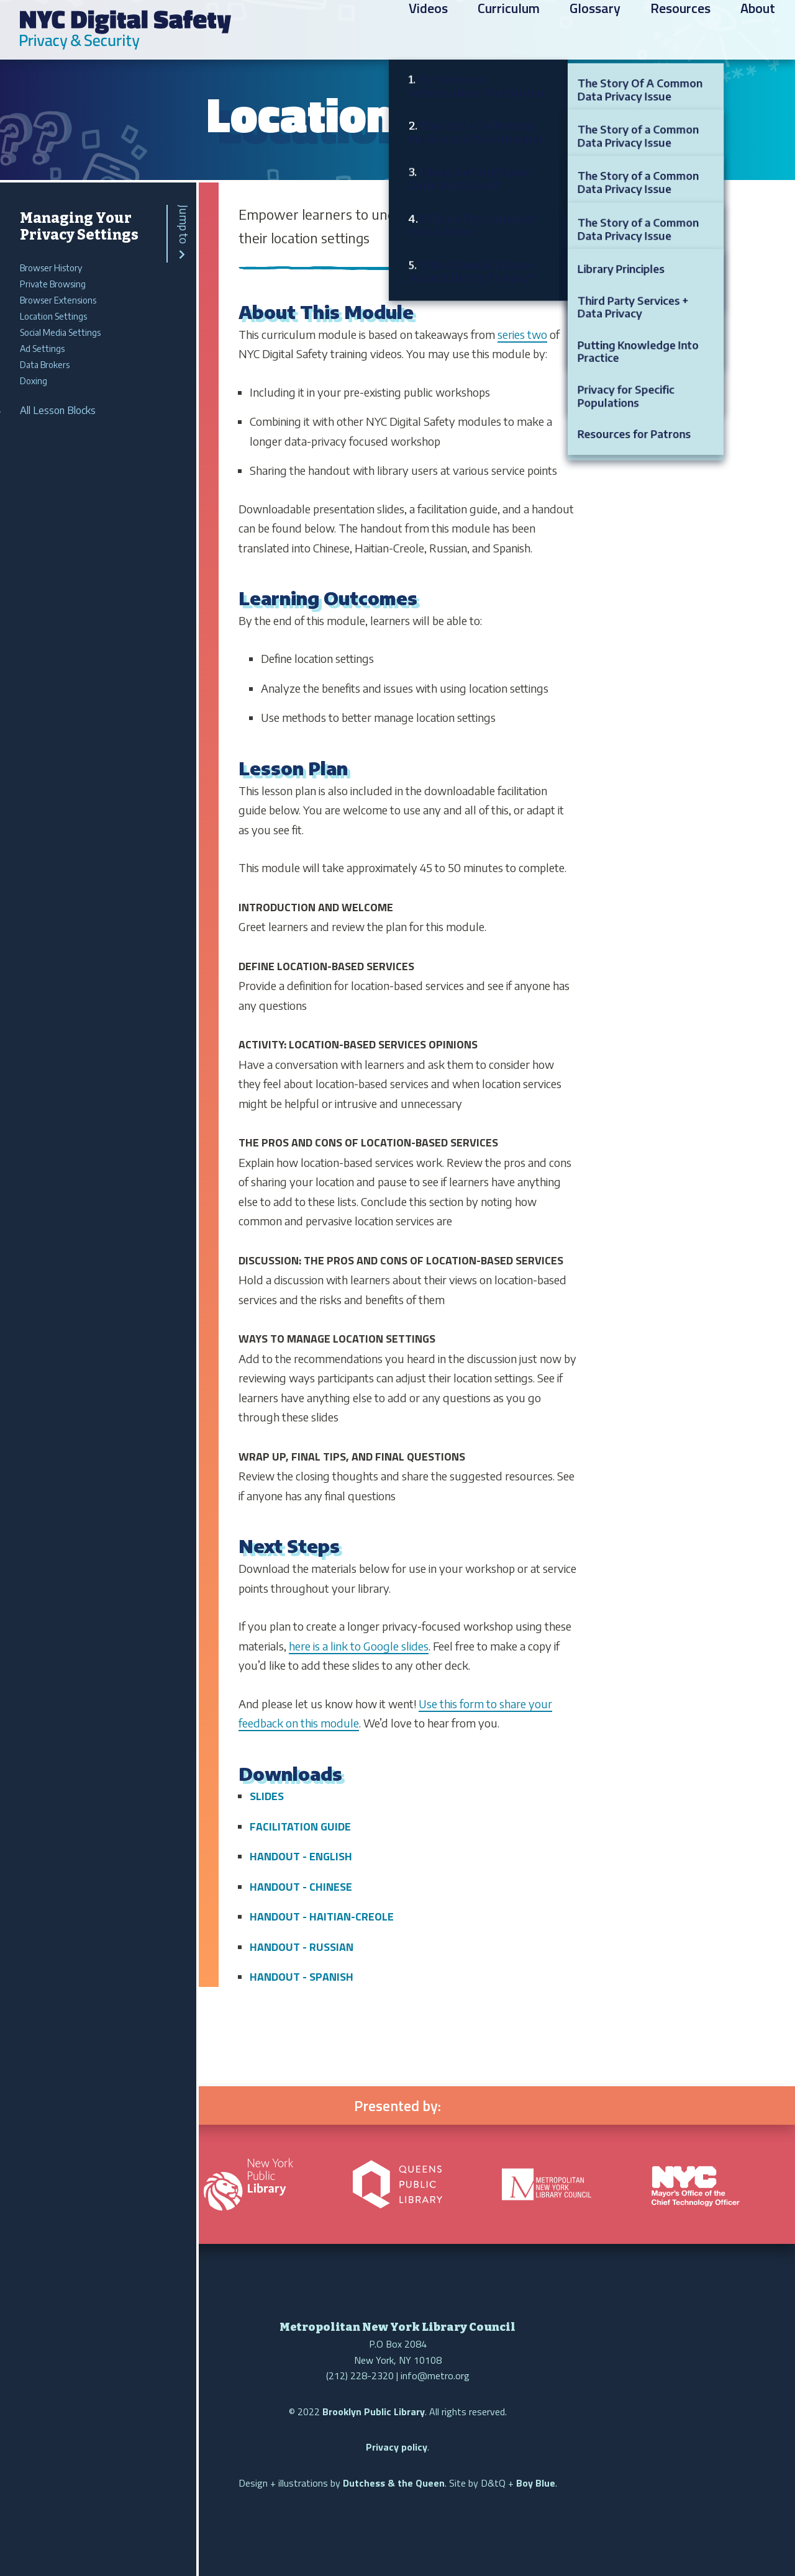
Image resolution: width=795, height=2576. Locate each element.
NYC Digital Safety (125, 30)
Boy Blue (535, 2482)
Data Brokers (45, 364)
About (757, 31)
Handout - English (301, 1856)
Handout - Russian (301, 1947)
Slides (267, 1796)
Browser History (51, 268)
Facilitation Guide (300, 1826)
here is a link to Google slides (359, 1646)
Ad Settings (42, 348)
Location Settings (53, 316)
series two (522, 334)
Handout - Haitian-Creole (322, 1916)
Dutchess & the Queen (394, 2482)
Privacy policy (396, 2446)
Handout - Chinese (301, 1886)
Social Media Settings (60, 332)
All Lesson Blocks (58, 410)
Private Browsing (53, 284)
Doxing (33, 381)
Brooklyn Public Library (373, 2411)
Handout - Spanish (301, 1976)
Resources (680, 31)
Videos (428, 31)
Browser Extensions (58, 300)
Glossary (595, 31)
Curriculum (509, 31)
